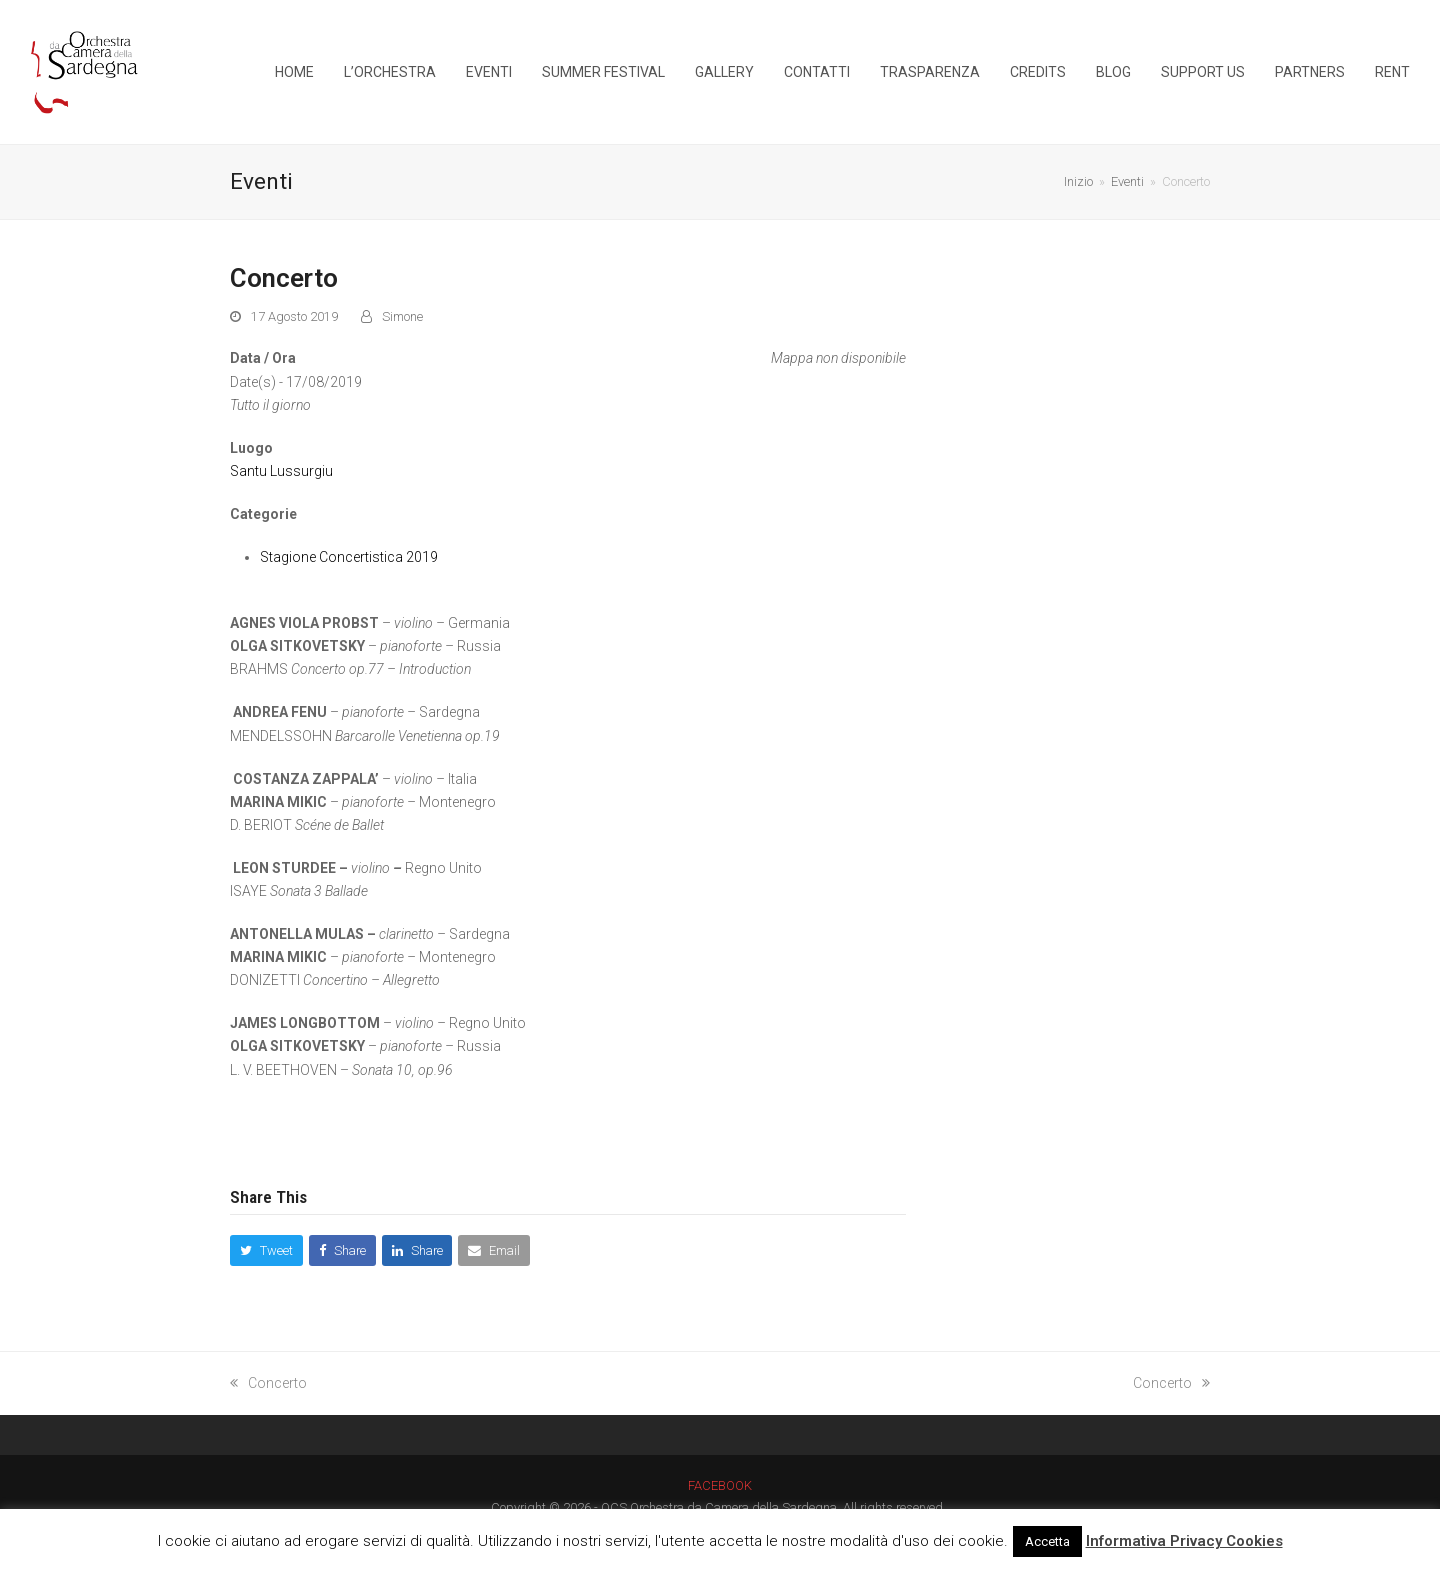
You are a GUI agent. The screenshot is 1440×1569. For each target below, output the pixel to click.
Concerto (268, 1383)
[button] (266, 1250)
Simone (402, 316)
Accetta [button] (1047, 1541)
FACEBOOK (720, 1485)
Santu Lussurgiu (281, 471)
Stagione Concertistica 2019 (349, 557)
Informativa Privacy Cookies (1184, 1541)
